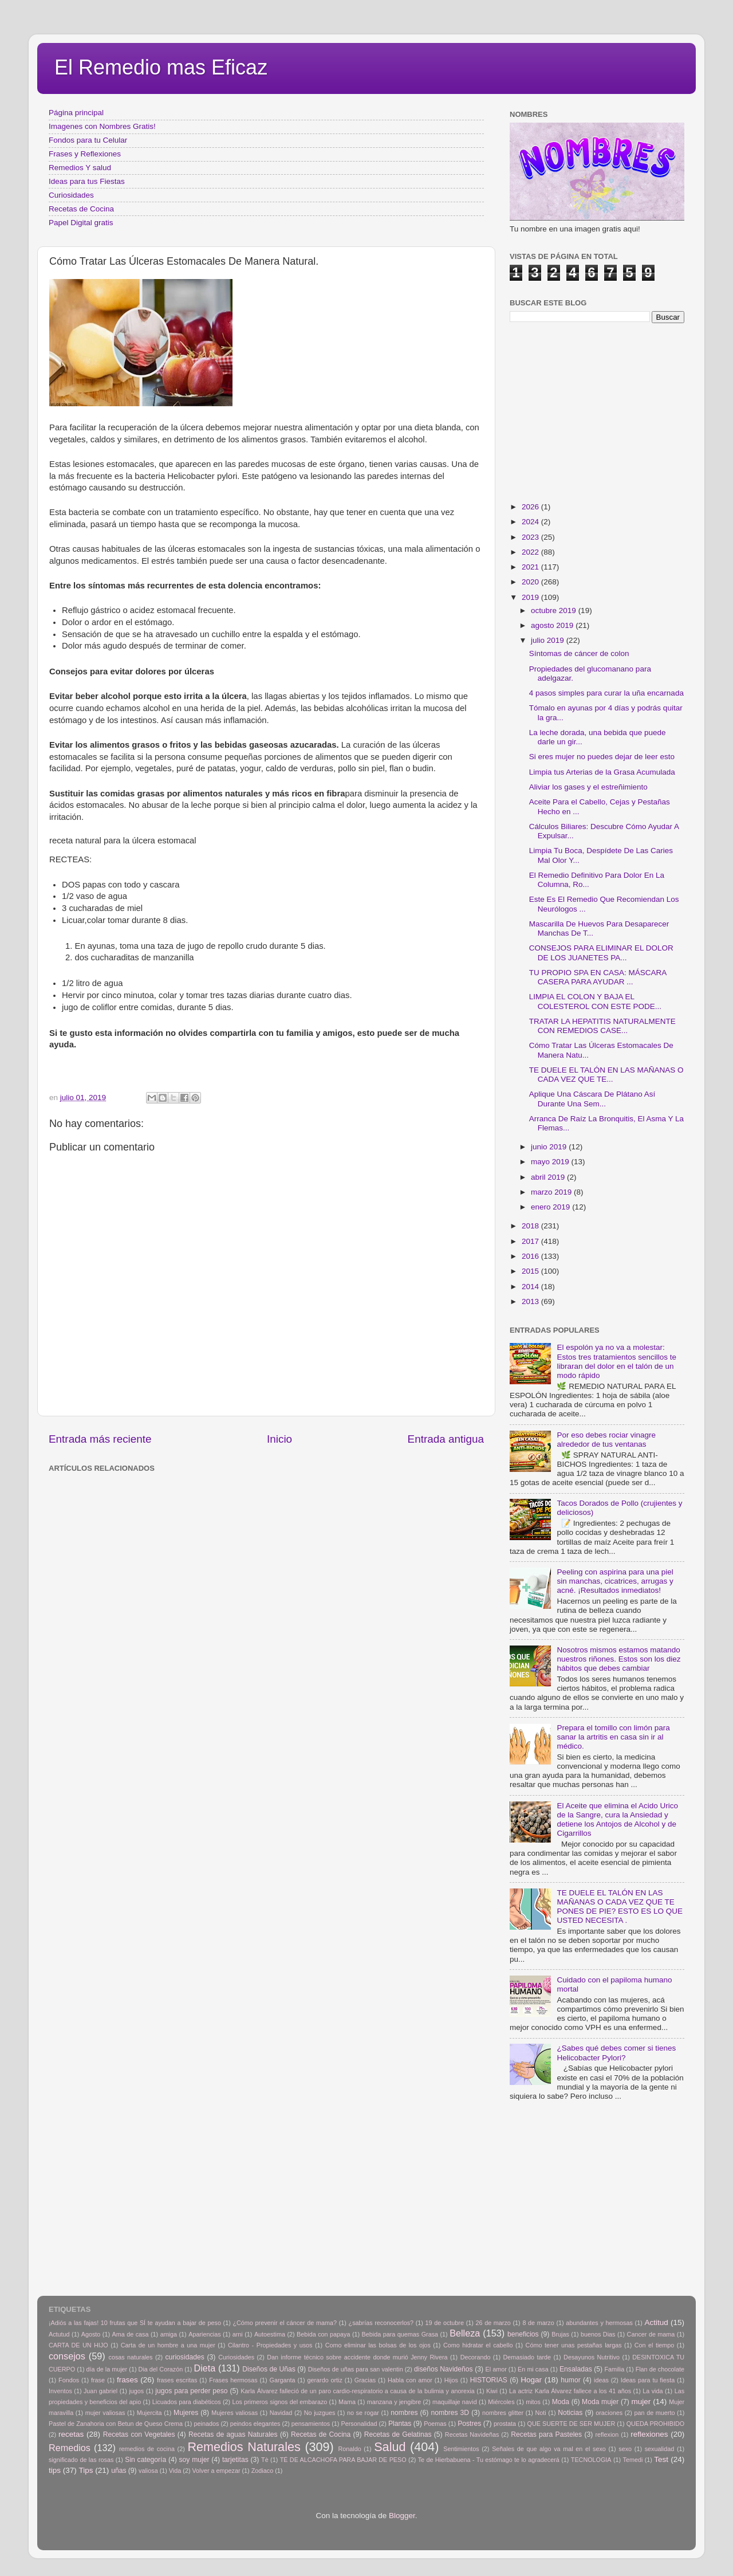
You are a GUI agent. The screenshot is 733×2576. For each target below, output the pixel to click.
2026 (531, 506)
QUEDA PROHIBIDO (655, 2423)
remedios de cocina (147, 2448)
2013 (531, 1301)
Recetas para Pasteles (546, 2434)
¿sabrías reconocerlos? (381, 2322)
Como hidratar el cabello (478, 2345)
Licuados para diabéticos (186, 2401)
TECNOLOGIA (591, 2459)
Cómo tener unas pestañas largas (574, 2345)
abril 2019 (549, 1177)
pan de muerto (655, 2412)
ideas (601, 2380)
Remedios (69, 2448)
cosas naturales (131, 2357)
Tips (86, 2470)
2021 (531, 567)
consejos (67, 2356)
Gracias (365, 2380)
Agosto (91, 2334)
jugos (136, 2390)
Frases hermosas (233, 2380)
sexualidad (660, 2448)
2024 (531, 521)
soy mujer (194, 2460)
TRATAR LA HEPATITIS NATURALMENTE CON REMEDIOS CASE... (602, 1026)
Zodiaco (262, 2470)
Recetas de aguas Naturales (233, 2434)
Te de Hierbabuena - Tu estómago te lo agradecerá (488, 2459)
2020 (531, 582)
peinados (206, 2423)
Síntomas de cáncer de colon (579, 653)
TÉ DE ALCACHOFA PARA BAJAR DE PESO (343, 2459)
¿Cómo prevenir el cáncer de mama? (284, 2322)
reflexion (607, 2434)
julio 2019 (548, 640)
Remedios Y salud (80, 167)
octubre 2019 (554, 610)
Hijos (451, 2380)
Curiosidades (71, 195)
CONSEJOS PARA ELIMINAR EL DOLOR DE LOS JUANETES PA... (601, 952)
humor (570, 2380)
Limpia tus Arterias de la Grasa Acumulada (602, 772)
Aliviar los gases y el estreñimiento (588, 787)
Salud (389, 2447)
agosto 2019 (553, 625)
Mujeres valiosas (234, 2412)
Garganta (282, 2380)
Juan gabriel (100, 2390)
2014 (531, 1286)
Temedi (633, 2459)
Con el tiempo (655, 2345)
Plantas (400, 2424)
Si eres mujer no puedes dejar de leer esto (602, 756)
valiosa (148, 2470)
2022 (531, 552)
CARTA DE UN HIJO (78, 2345)
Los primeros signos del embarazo (279, 2401)
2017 (531, 1241)
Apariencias (204, 2334)
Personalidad (359, 2423)
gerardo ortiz (324, 2380)
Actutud (59, 2334)
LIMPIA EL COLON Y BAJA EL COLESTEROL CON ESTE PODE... (595, 1001)
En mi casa (533, 2369)
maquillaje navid (454, 2401)
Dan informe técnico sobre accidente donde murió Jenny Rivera (357, 2357)
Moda (560, 2402)
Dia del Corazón (161, 2369)
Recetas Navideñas (472, 2434)
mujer (641, 2401)
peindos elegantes (255, 2423)
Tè (265, 2459)
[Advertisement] (235, 1502)
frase (98, 2380)
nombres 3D (450, 2413)
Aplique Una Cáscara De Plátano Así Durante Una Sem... (592, 1099)
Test (661, 2459)
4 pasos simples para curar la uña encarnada (606, 693)
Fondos (68, 2380)
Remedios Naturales (243, 2447)
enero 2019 (551, 1207)
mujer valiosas (105, 2412)
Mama (347, 2401)
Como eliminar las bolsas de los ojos (378, 2345)
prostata (505, 2423)
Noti (540, 2412)
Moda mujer (600, 2402)
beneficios (523, 2334)
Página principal (76, 112)
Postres (469, 2424)
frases (127, 2379)
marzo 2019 (552, 1192)
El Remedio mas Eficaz (160, 67)
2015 (531, 1271)
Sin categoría (145, 2460)
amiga (168, 2334)
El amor (495, 2369)
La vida (653, 2390)
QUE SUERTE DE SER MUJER (571, 2423)
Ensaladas (575, 2369)
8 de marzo (538, 2322)
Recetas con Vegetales (139, 2434)
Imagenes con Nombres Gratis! (102, 126)
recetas (71, 2434)
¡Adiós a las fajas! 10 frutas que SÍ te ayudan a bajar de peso (135, 2322)
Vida (175, 2470)
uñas (118, 2471)
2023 (531, 537)
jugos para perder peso (191, 2391)
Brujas (560, 2334)
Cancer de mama (651, 2334)
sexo (625, 2448)
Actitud (656, 2322)
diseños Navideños (443, 2369)
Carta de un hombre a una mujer (168, 2345)
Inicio (279, 1439)
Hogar (531, 2379)
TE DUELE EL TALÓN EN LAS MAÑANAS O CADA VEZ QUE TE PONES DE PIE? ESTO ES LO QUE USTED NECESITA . (620, 1906)
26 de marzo (493, 2322)
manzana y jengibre (394, 2401)
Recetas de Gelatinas (398, 2434)
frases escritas (177, 2380)
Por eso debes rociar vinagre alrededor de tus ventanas (606, 1439)
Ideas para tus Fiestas (87, 181)
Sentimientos (461, 2448)
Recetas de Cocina (81, 209)
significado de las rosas (81, 2459)
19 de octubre (444, 2322)
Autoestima (269, 2334)
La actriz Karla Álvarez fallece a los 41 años (570, 2390)
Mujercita (149, 2412)
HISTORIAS (488, 2380)
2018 (531, 1226)
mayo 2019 (551, 1161)
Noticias (570, 2413)
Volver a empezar (216, 2470)
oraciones (609, 2412)
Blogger (402, 2515)
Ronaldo (349, 2448)
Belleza (465, 2333)
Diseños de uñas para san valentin (355, 2369)
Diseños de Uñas (268, 2369)
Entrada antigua (446, 1439)
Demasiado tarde (527, 2357)
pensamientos (310, 2423)
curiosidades (184, 2357)
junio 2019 (550, 1146)
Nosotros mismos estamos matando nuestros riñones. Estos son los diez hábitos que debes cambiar (618, 1659)
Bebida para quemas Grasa (400, 2334)
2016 (531, 1256)
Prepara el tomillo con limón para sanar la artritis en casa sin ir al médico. (613, 1736)
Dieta (205, 2368)
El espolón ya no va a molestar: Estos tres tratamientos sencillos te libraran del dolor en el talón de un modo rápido (616, 1361)
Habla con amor (410, 2380)
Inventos (60, 2390)
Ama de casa (130, 2334)
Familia (614, 2369)
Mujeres (186, 2413)
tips (55, 2470)
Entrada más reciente (100, 1439)
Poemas (435, 2423)
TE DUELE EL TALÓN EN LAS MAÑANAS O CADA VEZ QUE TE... (606, 1074)
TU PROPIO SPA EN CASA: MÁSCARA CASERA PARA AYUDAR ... (598, 977)
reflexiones (649, 2434)
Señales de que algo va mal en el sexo (549, 2448)
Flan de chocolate (660, 2369)
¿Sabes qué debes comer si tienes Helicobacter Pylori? (616, 2052)
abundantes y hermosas (599, 2322)
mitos (533, 2401)
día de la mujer (107, 2369)
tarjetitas (235, 2460)
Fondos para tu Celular (88, 140)
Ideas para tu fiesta (648, 2380)
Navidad (281, 2412)
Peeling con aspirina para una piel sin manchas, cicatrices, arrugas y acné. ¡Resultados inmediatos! (615, 1581)
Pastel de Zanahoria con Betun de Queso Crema (116, 2423)
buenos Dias (598, 2334)
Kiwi (492, 2390)
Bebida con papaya (323, 2334)
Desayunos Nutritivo (591, 2357)
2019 (531, 597)
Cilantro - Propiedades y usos (270, 2345)
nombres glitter (502, 2412)
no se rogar (363, 2412)
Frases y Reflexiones (85, 154)
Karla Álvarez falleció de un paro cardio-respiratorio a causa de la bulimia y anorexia (358, 2390)
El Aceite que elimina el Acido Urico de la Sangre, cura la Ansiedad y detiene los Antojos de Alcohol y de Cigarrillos (617, 1819)
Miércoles (501, 2401)
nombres (404, 2413)
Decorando (475, 2357)
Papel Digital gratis (81, 222)
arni (237, 2334)
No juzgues (320, 2412)
